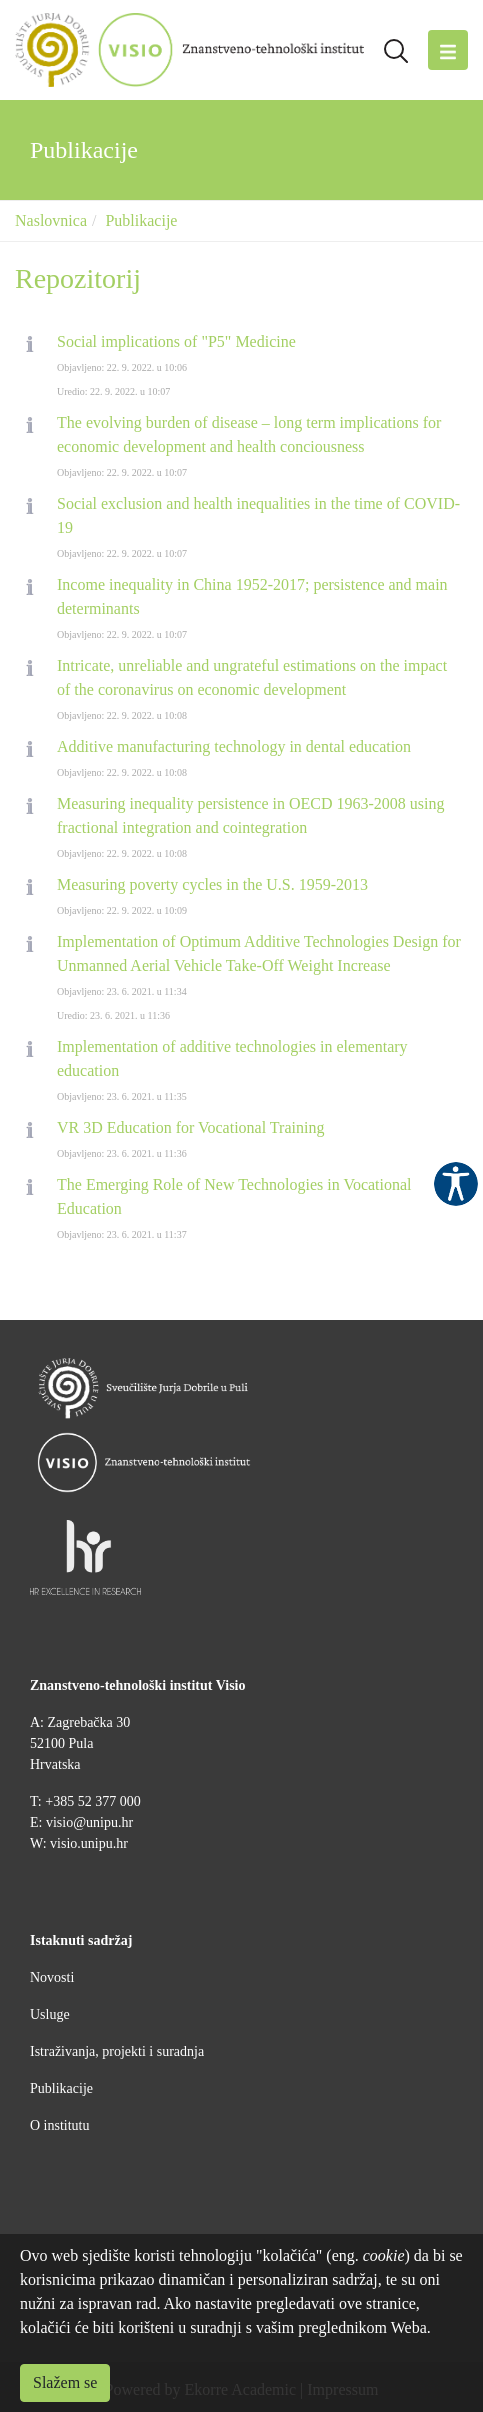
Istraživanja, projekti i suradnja (117, 2051)
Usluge (50, 2014)
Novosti (52, 1977)
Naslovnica (51, 220)
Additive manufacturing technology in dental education (234, 746)
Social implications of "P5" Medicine (176, 341)
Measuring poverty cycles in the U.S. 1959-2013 (212, 884)
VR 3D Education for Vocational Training (190, 1127)
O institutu (60, 2125)
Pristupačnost (456, 1184)
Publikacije (141, 220)
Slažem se (65, 2382)
